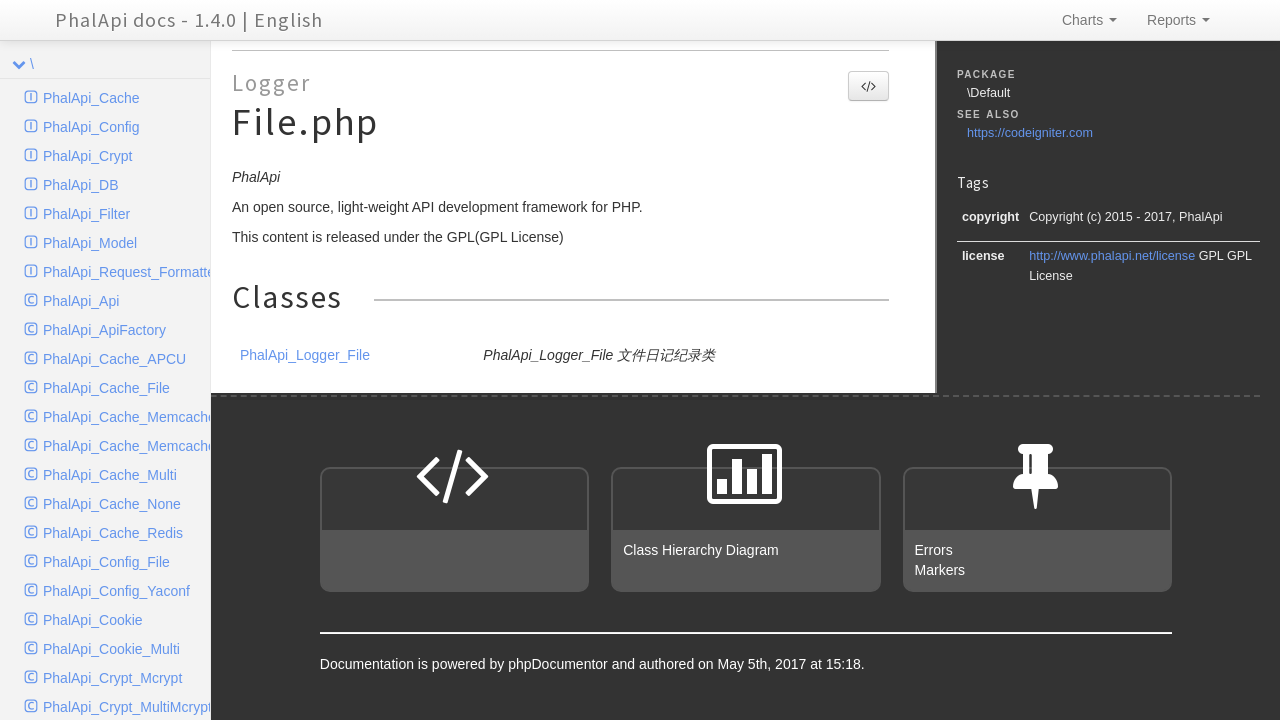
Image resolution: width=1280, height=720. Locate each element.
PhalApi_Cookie (93, 620)
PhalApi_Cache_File (106, 388)
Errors (934, 550)
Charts (1089, 20)
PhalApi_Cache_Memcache (126, 417)
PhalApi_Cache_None (112, 504)
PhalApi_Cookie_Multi (111, 649)
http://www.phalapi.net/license (1112, 256)
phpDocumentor (560, 664)
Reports (1178, 20)
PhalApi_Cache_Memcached (126, 446)
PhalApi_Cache (91, 98)
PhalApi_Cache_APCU (114, 359)
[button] (868, 86)
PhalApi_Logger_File (305, 355)
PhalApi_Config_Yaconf (116, 591)
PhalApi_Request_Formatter (126, 272)
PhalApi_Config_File (106, 562)
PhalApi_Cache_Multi (110, 475)
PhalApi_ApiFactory (104, 330)
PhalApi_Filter (86, 214)
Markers (940, 570)
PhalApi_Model (90, 243)
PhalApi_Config (91, 127)
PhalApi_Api (81, 301)
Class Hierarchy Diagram (701, 550)
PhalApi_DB (81, 185)
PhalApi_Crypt (88, 156)
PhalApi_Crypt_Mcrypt (112, 678)
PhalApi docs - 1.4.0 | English (189, 19)
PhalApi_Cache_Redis (113, 533)
